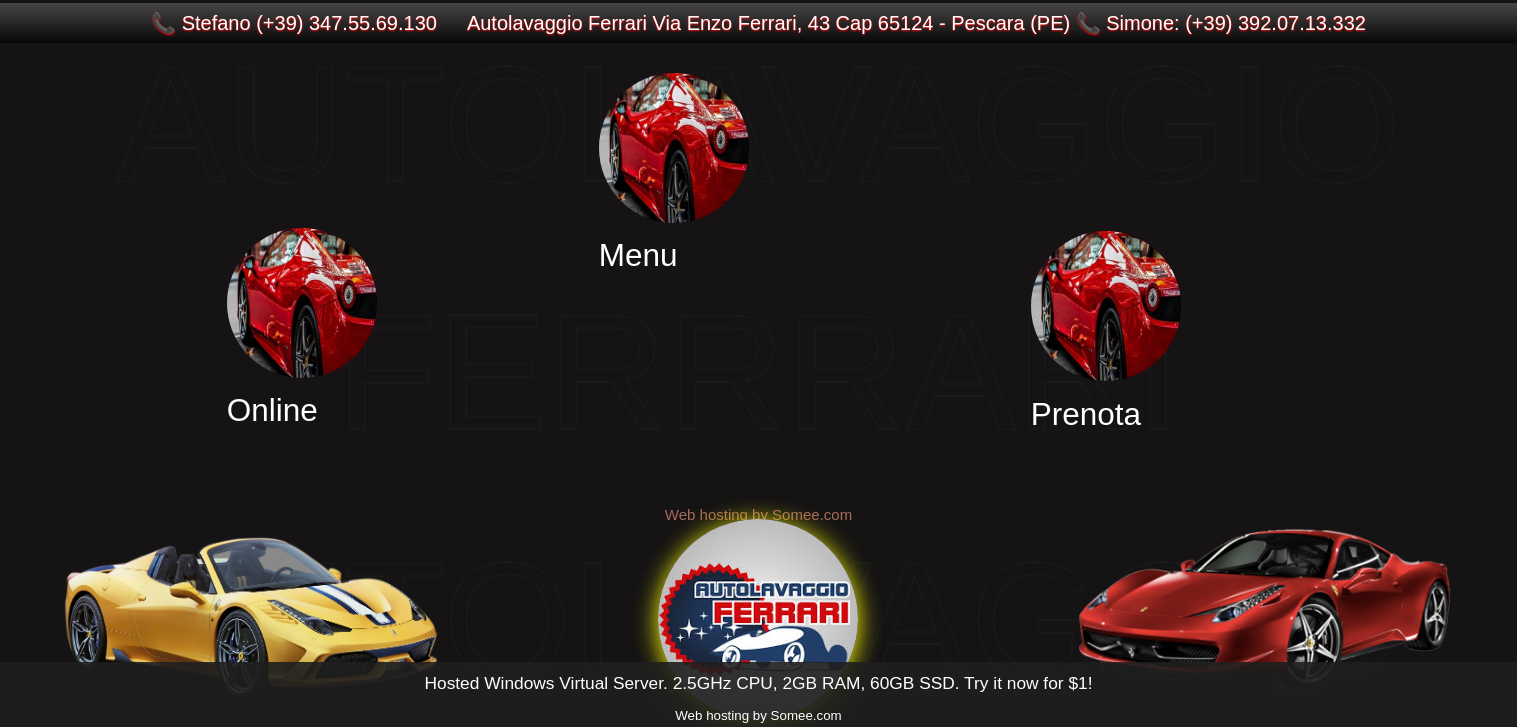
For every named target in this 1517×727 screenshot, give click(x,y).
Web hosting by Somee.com (758, 715)
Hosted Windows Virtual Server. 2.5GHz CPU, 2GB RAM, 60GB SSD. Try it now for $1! (758, 683)
